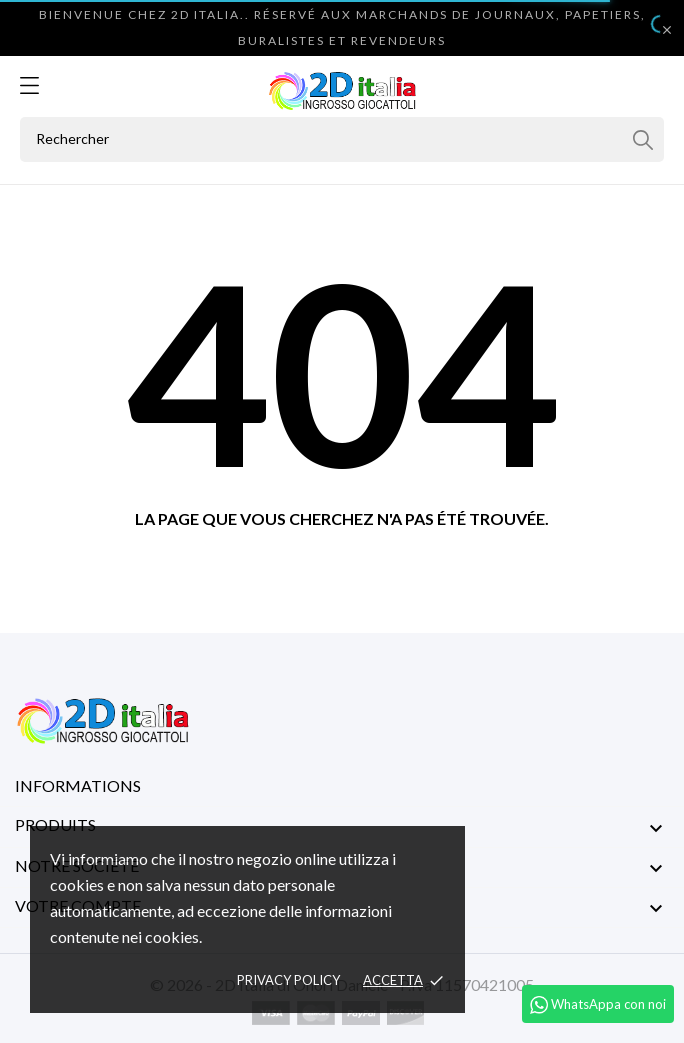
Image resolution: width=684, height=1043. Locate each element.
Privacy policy (288, 980)
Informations (78, 785)
